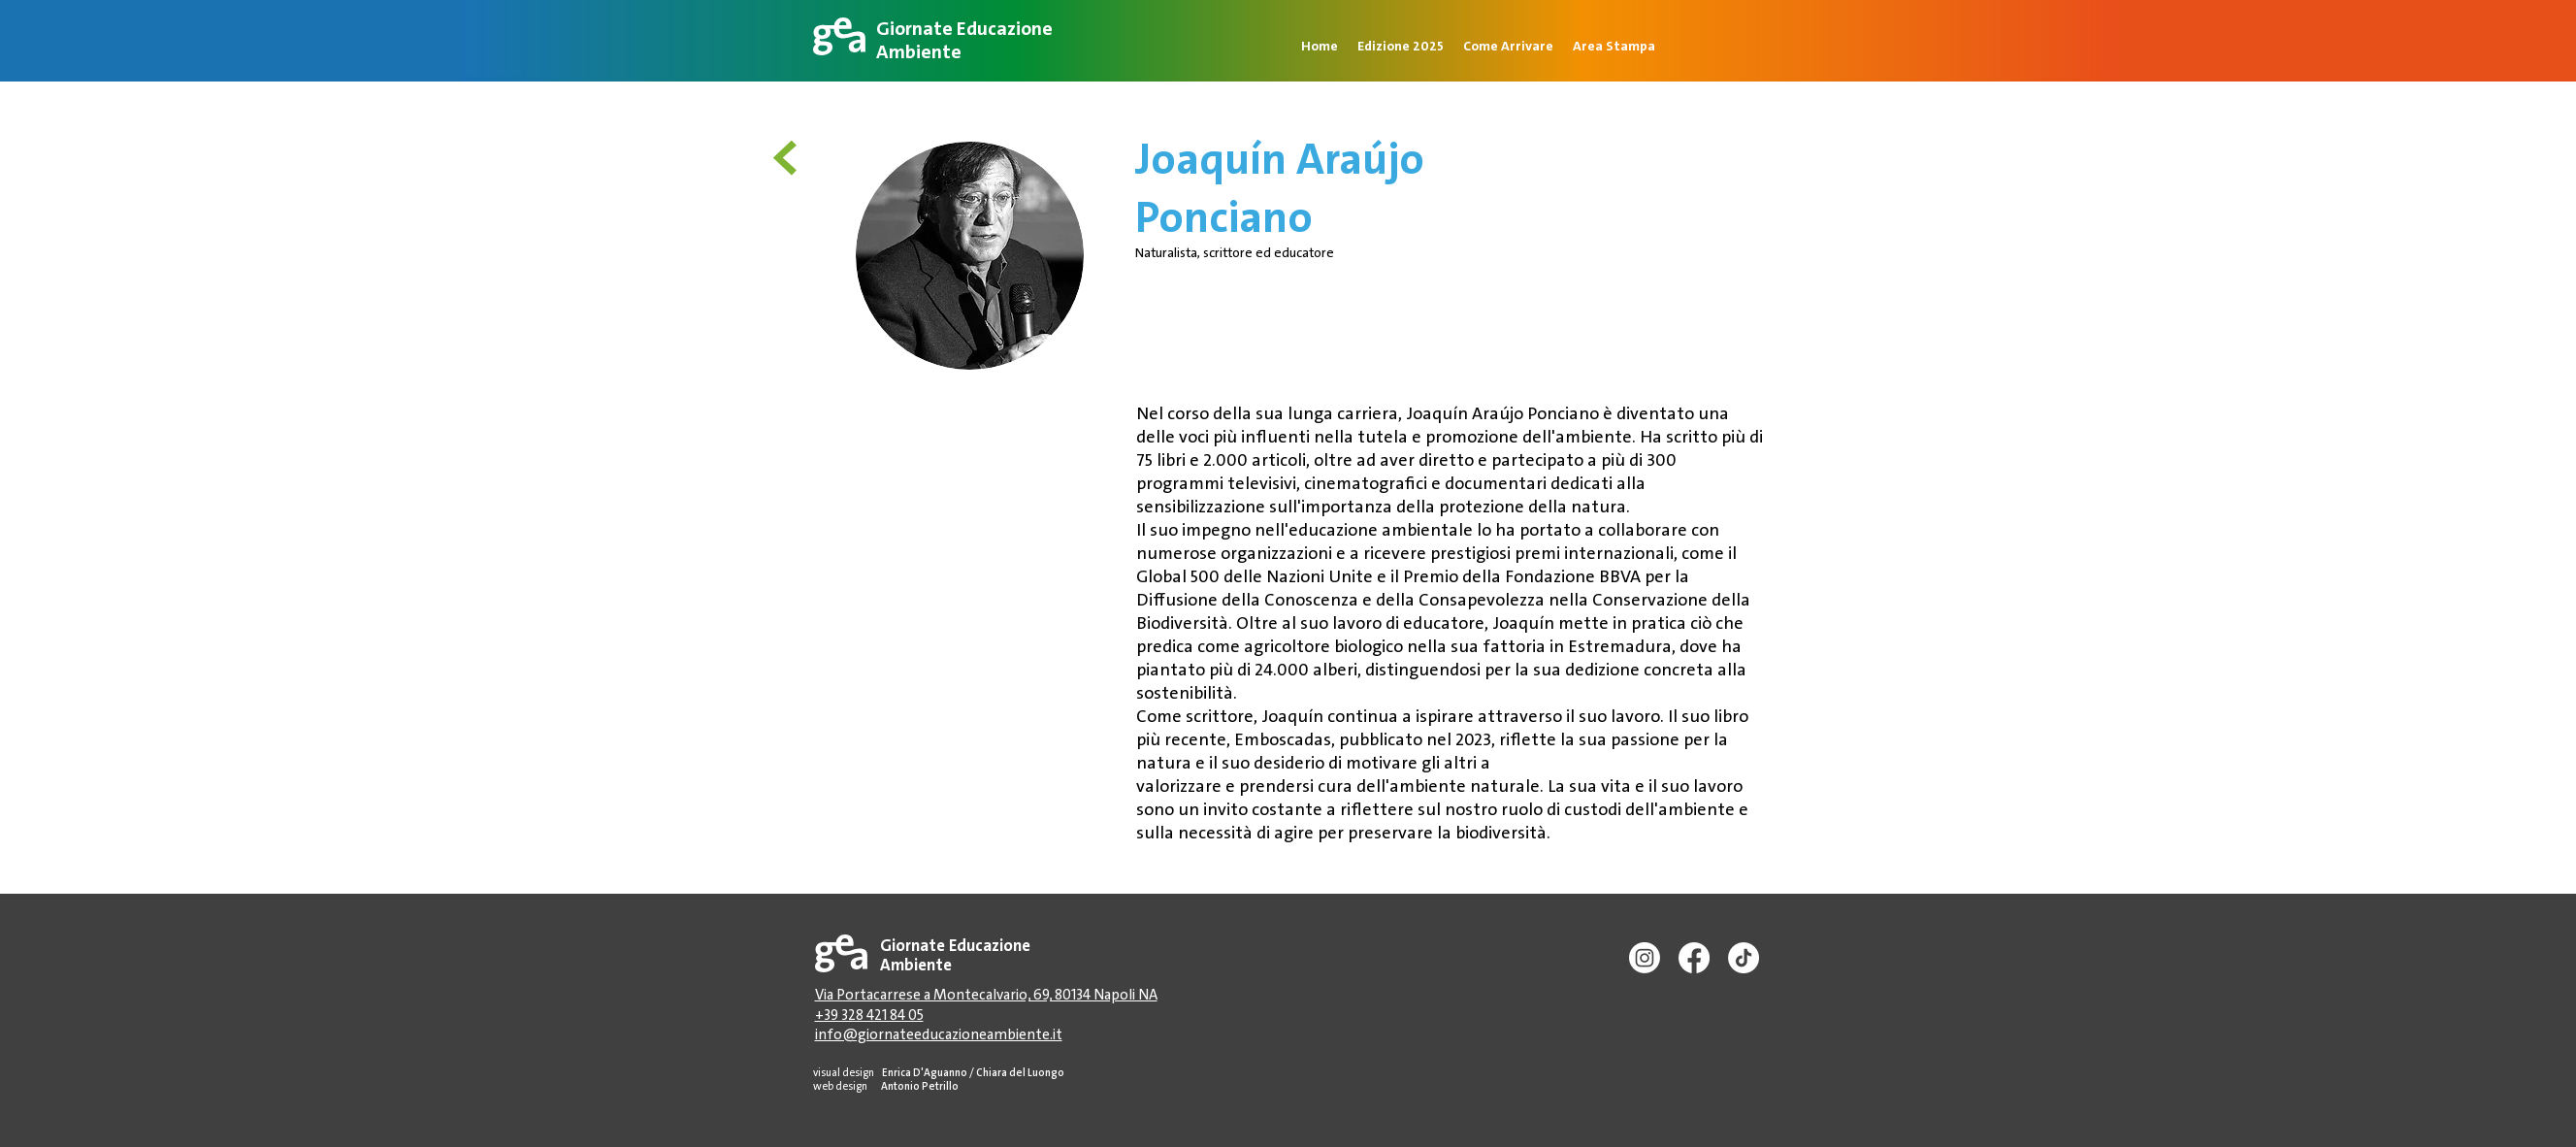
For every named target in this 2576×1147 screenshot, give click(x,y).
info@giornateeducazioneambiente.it (938, 1034)
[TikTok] (1743, 957)
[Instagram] (1644, 957)
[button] (1614, 43)
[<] (791, 156)
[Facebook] (1694, 957)
